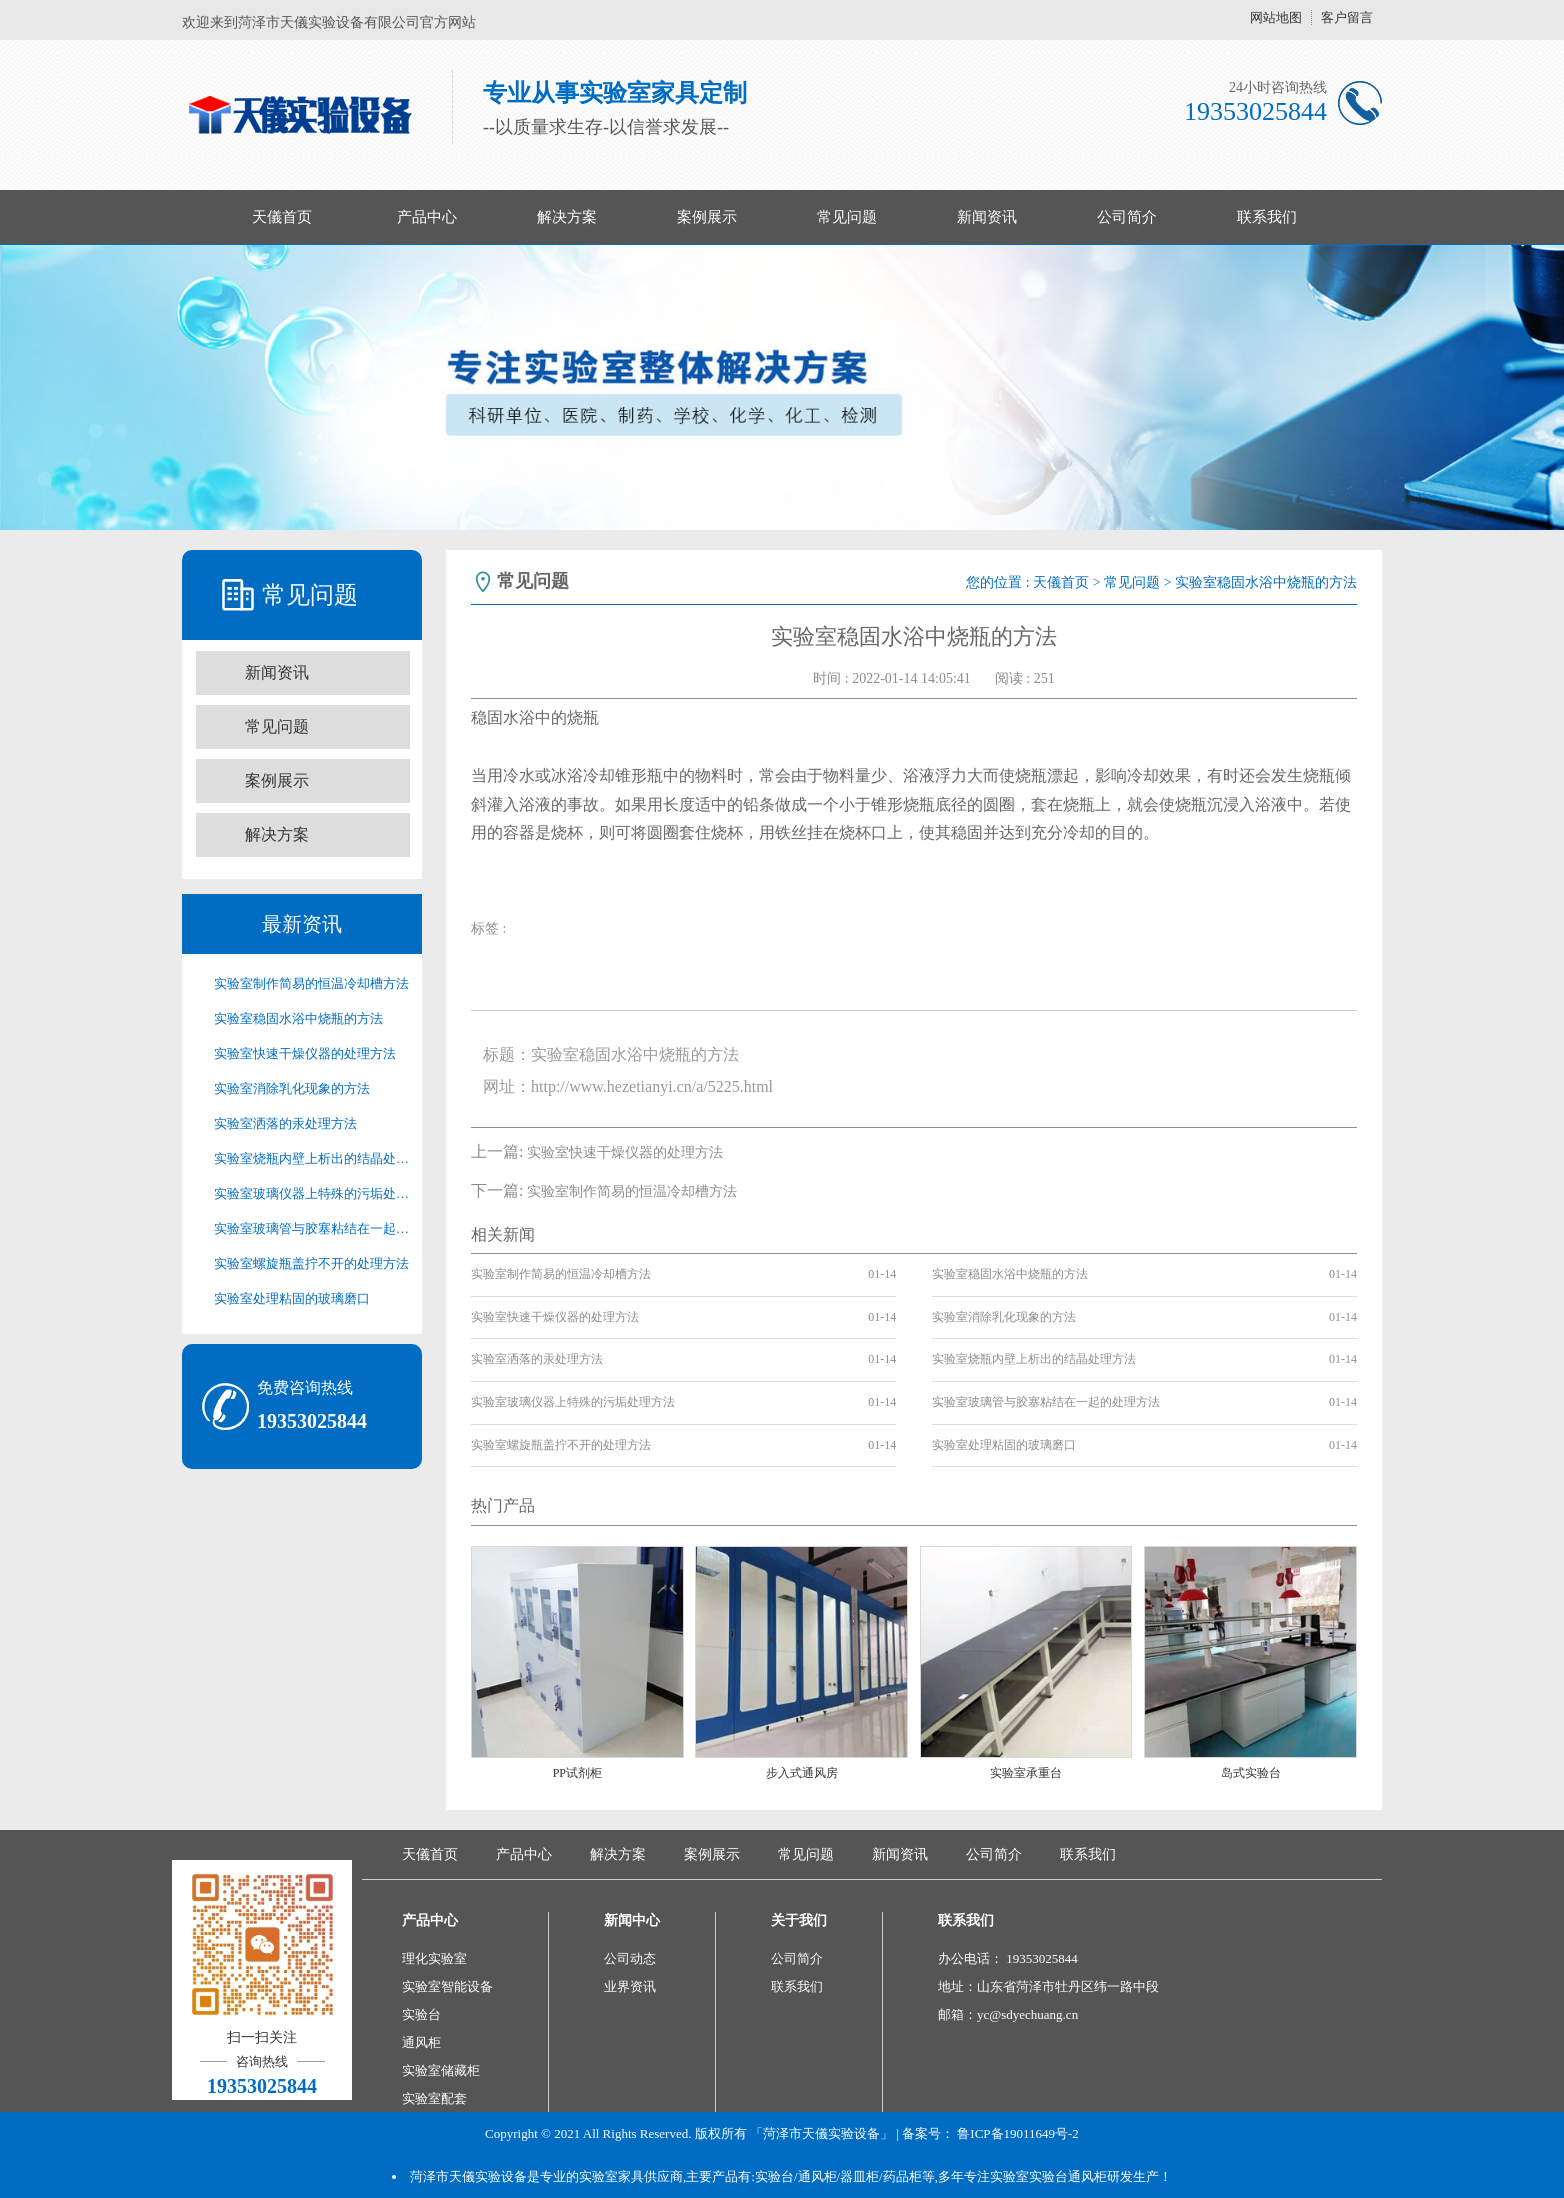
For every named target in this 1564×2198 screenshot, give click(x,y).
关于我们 (799, 1920)
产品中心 (427, 217)
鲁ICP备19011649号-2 (1018, 2133)
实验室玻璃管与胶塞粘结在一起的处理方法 (312, 1228)
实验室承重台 (1026, 1773)
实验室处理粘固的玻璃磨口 (292, 1298)
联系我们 (1267, 217)
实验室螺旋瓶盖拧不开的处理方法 (311, 1263)
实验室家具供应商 (631, 2176)
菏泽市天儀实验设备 (468, 2176)
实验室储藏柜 (441, 2070)
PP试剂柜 (577, 1773)
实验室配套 (434, 2098)
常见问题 (847, 217)
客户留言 (1347, 17)
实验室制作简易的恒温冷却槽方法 (311, 983)
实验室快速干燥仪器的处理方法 (305, 1053)
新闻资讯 (987, 217)
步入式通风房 (802, 1773)
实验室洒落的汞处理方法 (285, 1123)
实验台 (421, 2014)
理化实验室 (434, 1958)
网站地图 (1276, 17)
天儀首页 (282, 217)
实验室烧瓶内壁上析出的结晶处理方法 (312, 1158)
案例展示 (707, 217)
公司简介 (1127, 217)
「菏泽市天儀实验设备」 (821, 2133)
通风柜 (421, 2042)
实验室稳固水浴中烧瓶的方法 (298, 1018)
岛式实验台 (1251, 1773)
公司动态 (630, 1958)
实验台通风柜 (1068, 2176)
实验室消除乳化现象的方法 (292, 1088)
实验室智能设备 (447, 1986)
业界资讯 (630, 1986)
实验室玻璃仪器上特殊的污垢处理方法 (312, 1193)
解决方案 (567, 217)
